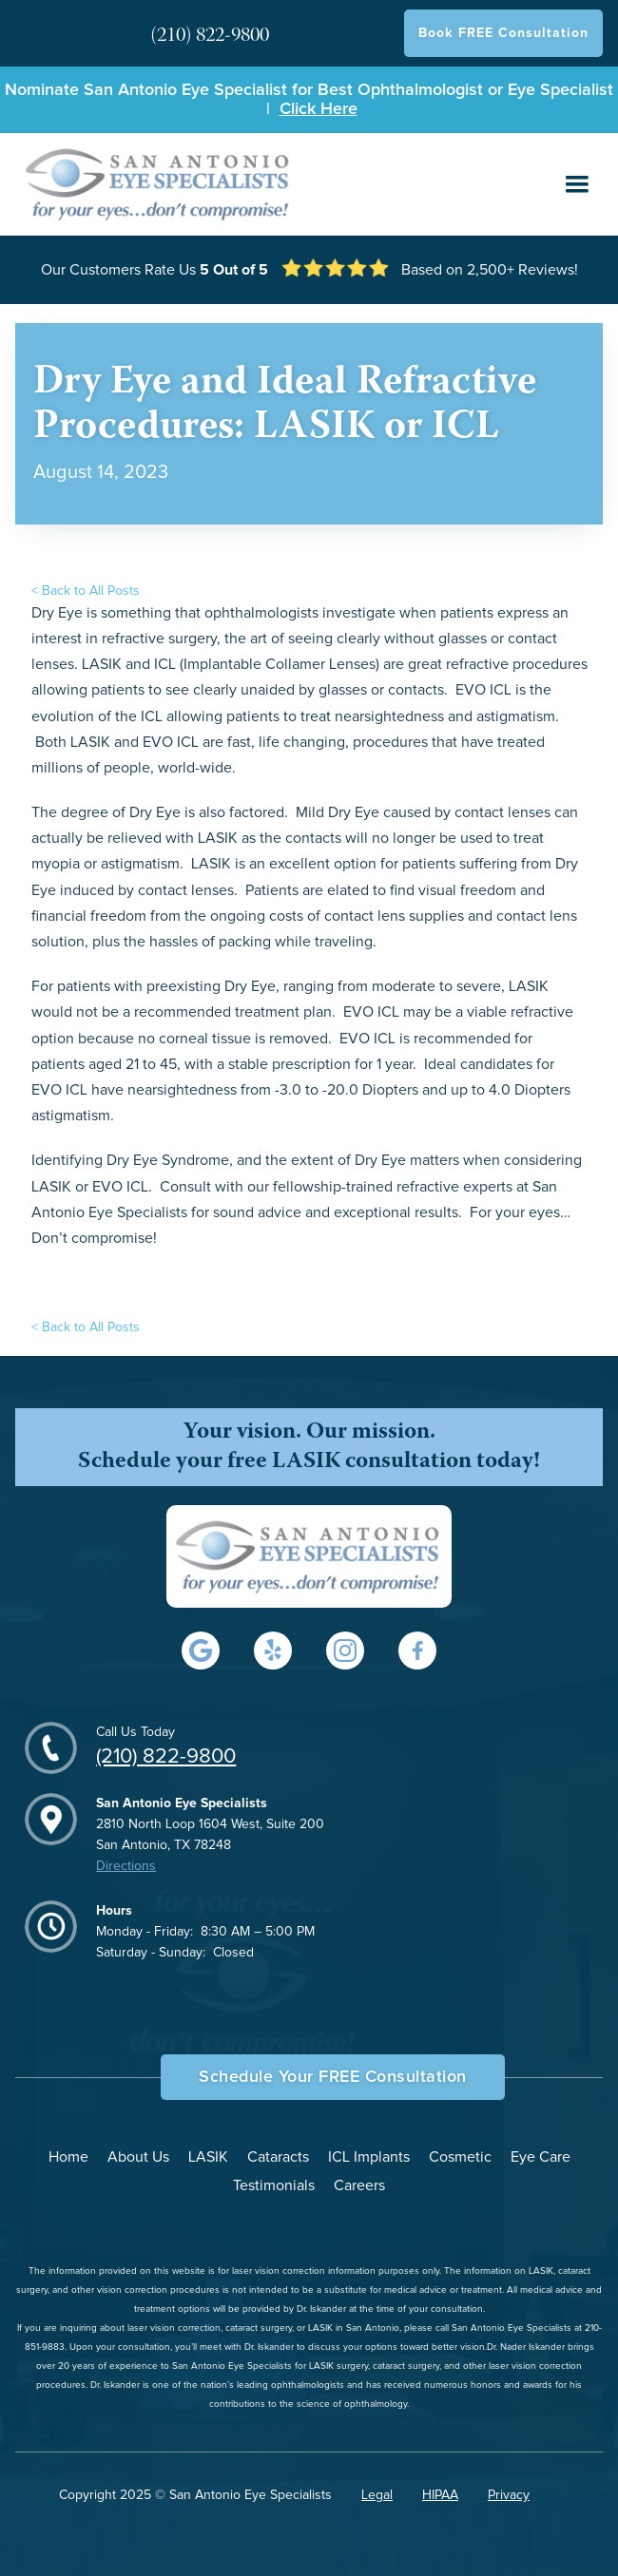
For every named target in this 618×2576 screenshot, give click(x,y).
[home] (154, 184)
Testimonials (274, 2185)
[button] (577, 184)
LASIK (208, 2157)
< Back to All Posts (85, 591)
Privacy (509, 2495)
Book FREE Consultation (503, 33)
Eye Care (540, 2157)
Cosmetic (460, 2157)
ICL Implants (369, 2157)
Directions (126, 1866)
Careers (359, 2185)
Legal (377, 2495)
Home (68, 2157)
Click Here (318, 109)
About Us (138, 2157)
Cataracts (278, 2157)
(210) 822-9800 (166, 1756)
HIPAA (440, 2495)
